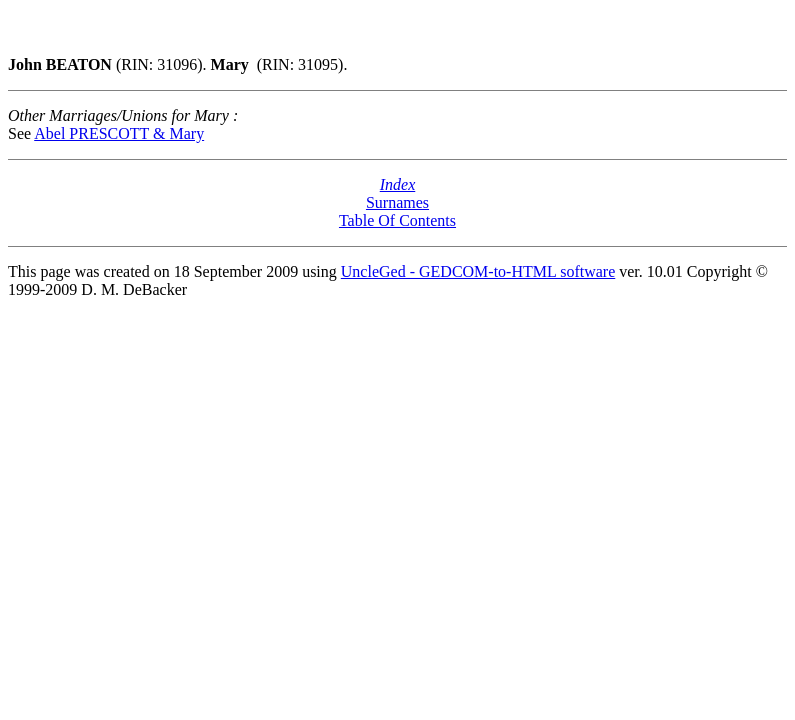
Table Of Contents (397, 220)
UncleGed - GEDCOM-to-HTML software (478, 271)
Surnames (397, 202)
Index (398, 184)
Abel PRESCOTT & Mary (119, 133)
